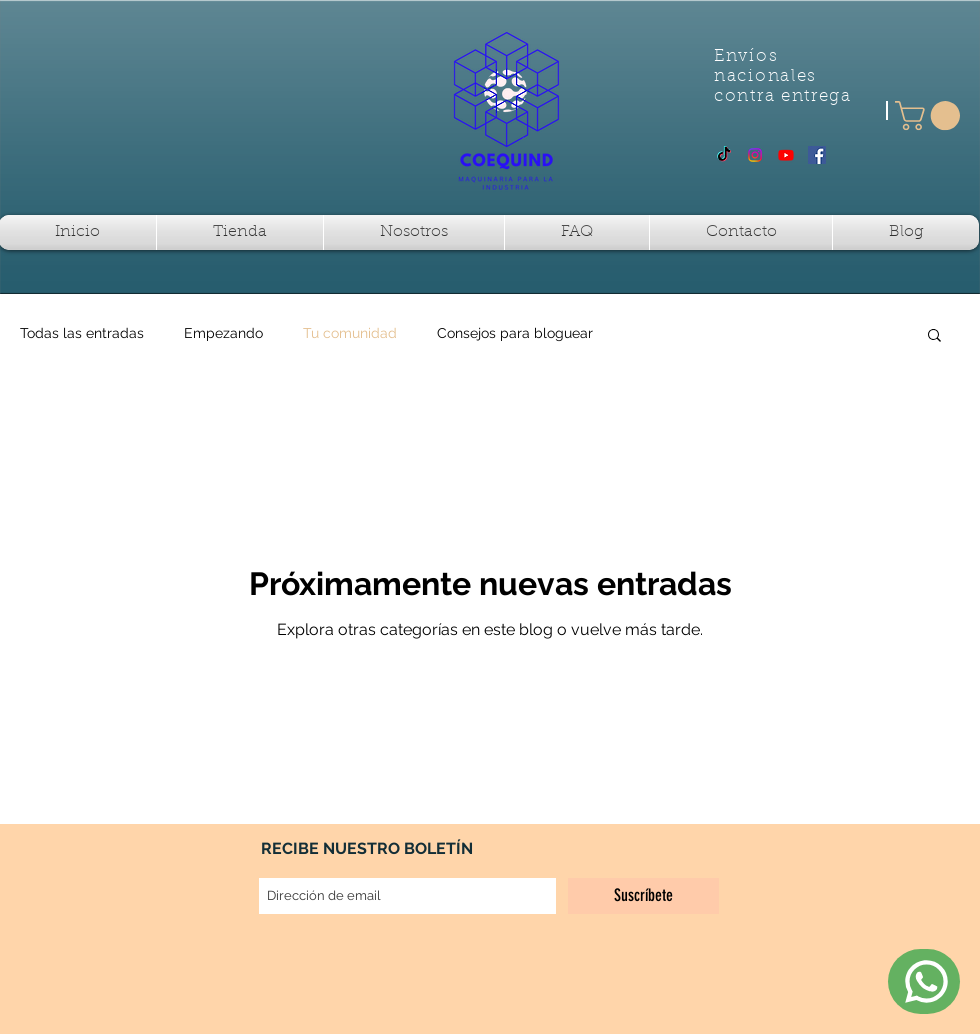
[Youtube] (786, 155)
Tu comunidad (350, 333)
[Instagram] (755, 155)
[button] (931, 115)
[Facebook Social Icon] (817, 155)
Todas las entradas (82, 333)
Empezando (223, 333)
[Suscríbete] (643, 896)
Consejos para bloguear (515, 333)
